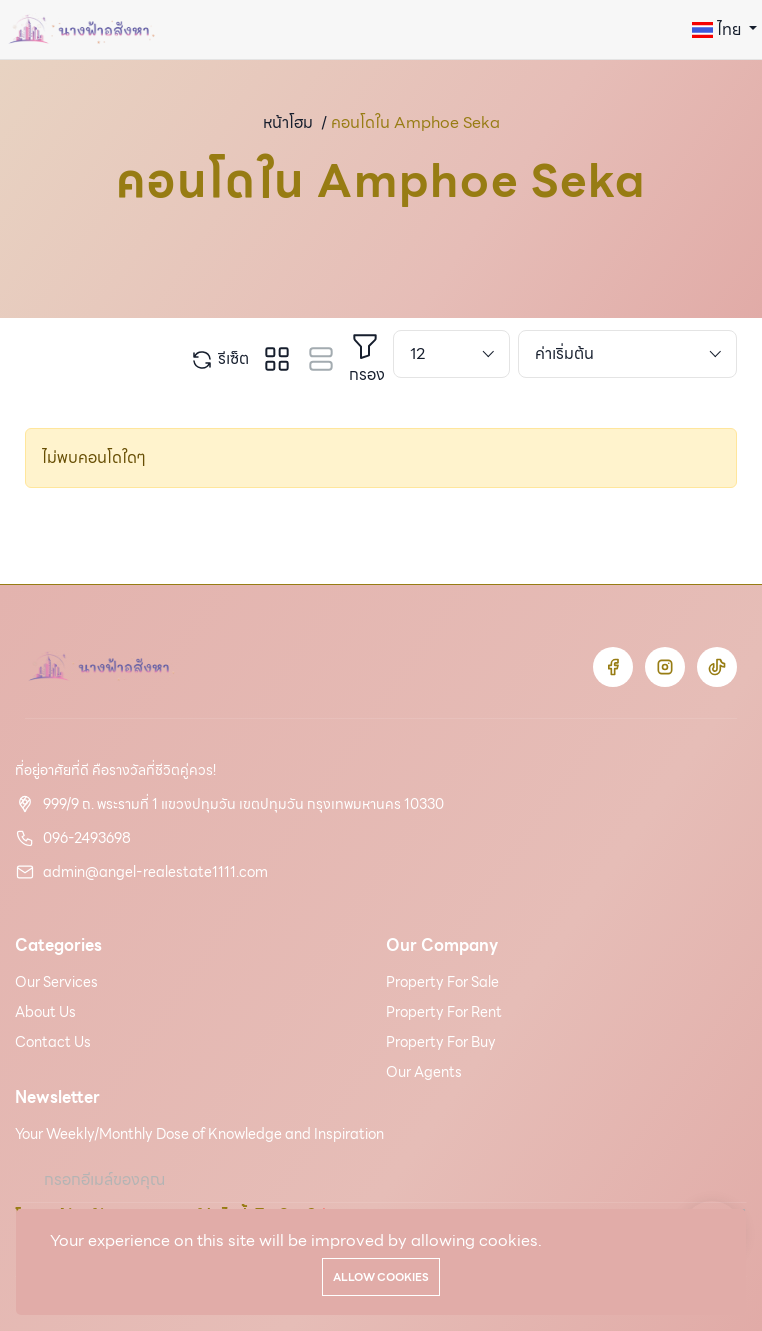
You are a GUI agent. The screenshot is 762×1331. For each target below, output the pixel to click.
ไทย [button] (718, 29)
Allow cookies (381, 1277)
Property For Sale (442, 982)
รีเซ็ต (219, 359)
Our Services (56, 982)
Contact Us (53, 1042)
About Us (45, 1012)
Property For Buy (441, 1042)
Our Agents (424, 1072)
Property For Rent (444, 1012)
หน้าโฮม (288, 122)
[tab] (277, 359)
